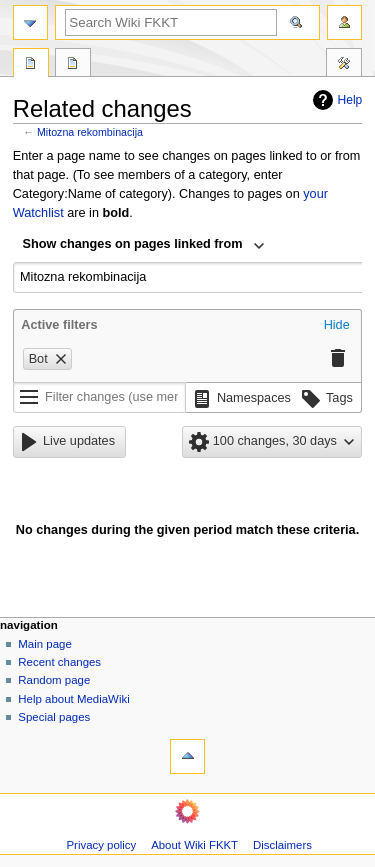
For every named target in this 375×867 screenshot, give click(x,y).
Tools (344, 65)
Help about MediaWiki (73, 699)
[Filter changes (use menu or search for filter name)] (99, 398)
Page (31, 65)
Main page (45, 644)
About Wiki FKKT (194, 845)
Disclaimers (282, 845)
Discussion (73, 65)
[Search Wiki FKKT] (171, 22)
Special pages (54, 717)
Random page (54, 680)
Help (335, 100)
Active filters (59, 325)
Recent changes (59, 662)
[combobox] (144, 246)
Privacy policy (101, 845)
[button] (337, 326)
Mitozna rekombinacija (90, 132)
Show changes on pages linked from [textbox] (133, 244)
